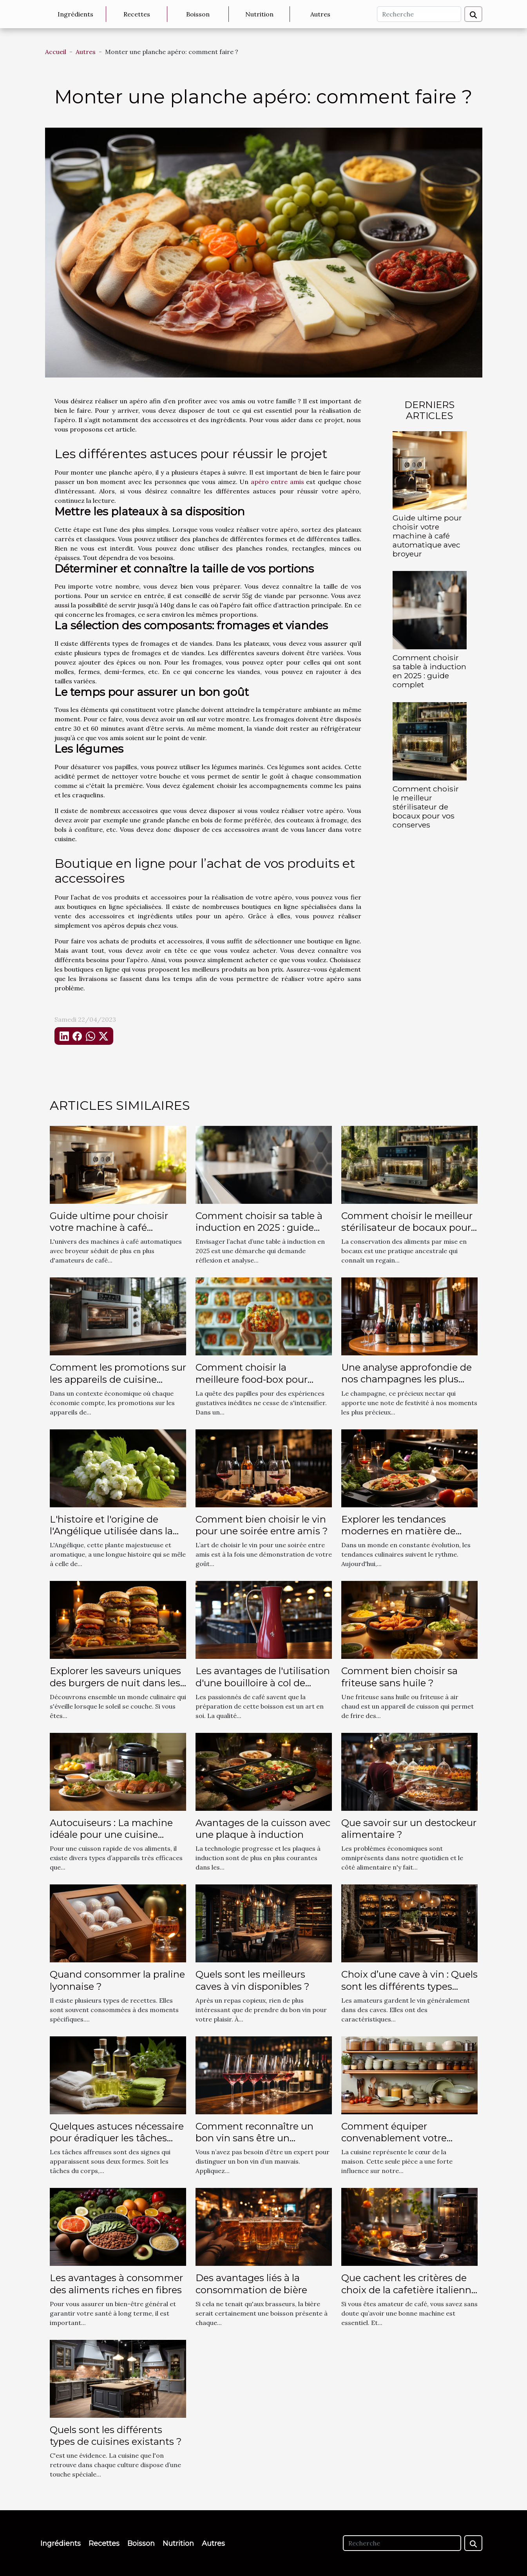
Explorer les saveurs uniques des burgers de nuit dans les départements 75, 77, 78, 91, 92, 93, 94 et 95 (115, 1688)
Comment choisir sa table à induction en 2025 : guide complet (429, 671)
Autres (320, 14)
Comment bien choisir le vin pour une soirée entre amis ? (262, 1525)
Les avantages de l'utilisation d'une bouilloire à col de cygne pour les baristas (263, 1682)
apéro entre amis (277, 482)
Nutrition (259, 14)
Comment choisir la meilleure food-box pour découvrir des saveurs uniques (252, 1385)
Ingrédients (75, 14)
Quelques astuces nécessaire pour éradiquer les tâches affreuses (117, 2138)
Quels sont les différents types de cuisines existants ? (116, 2435)
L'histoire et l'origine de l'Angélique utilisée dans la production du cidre (111, 1531)
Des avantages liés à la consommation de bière (251, 2283)
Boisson (198, 14)
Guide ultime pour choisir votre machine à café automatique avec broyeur (427, 535)
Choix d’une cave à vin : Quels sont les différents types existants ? (409, 1986)
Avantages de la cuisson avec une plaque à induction (263, 1828)
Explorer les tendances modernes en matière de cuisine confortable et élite (403, 1531)
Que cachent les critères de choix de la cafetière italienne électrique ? (409, 2289)
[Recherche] (419, 14)
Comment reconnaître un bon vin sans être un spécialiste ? (254, 2138)
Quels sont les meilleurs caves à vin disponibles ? (253, 1980)
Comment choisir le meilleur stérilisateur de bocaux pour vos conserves (426, 806)
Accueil (55, 52)
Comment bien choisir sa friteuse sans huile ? (399, 1676)
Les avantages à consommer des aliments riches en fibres (116, 2283)
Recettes (136, 14)
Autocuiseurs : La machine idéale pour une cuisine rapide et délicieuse (111, 1834)
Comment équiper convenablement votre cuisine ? (394, 2138)
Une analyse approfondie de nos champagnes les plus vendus (406, 1379)
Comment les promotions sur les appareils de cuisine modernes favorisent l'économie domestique (118, 1385)
